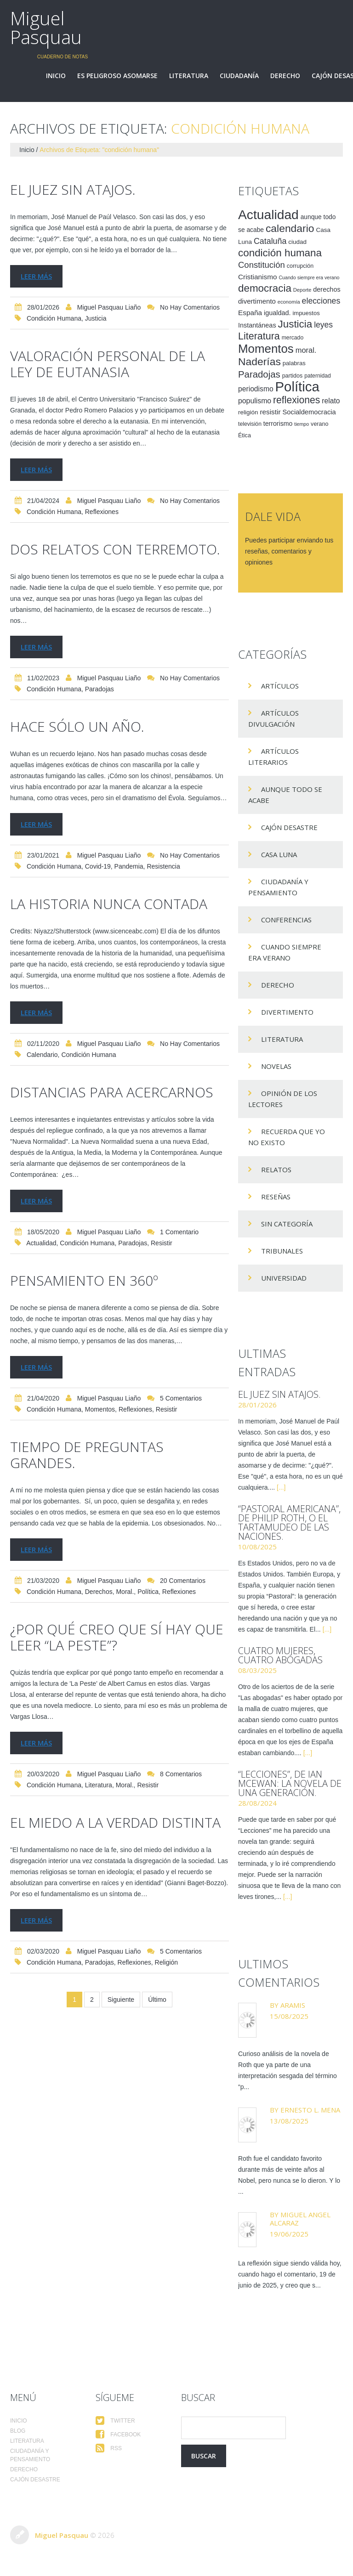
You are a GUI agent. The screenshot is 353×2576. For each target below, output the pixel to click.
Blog (17, 2431)
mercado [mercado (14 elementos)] (293, 337)
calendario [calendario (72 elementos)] (290, 228)
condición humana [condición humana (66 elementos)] (280, 253)
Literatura (188, 76)
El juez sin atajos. (73, 189)
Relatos (276, 1169)
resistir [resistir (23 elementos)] (270, 412)
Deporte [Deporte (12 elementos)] (302, 290)
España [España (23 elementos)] (250, 312)
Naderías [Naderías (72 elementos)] (259, 361)
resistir (161, 1243)
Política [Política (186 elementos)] (297, 386)
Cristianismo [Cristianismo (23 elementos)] (257, 277)
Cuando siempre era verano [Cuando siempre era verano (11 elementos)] (309, 277)
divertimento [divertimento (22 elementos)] (257, 301)
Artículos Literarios (273, 756)
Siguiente (121, 1999)
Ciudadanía (239, 76)
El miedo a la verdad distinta (115, 1822)
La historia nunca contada (108, 903)
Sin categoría (287, 1223)
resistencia (163, 866)
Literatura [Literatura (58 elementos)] (259, 336)
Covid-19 (98, 866)
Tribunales (282, 1250)
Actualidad (41, 1243)
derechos (99, 1591)
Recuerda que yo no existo (286, 1137)
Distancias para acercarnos (111, 1092)
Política (148, 1591)
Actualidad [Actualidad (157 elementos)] (268, 214)
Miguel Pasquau (46, 28)
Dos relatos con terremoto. (115, 549)
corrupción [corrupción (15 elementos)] (300, 266)
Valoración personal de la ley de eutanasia (107, 363)
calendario (42, 1054)
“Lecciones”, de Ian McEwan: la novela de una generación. (290, 1783)
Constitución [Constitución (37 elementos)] (261, 265)
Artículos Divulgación (273, 718)
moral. (125, 1591)
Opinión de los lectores (282, 1099)
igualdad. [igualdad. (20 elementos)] (277, 312)
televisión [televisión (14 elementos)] (250, 424)
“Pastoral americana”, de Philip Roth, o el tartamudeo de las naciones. (289, 1522)
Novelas (276, 1066)
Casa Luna (279, 854)
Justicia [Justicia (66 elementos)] (295, 324)
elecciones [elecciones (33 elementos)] (321, 300)
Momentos (100, 1409)
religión (166, 1962)
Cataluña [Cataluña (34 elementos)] (270, 241)
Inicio (56, 76)
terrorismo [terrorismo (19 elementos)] (278, 423)
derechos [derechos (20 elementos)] (326, 289)
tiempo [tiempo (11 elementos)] (301, 424)
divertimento (287, 1012)
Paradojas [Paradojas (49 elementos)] (259, 374)
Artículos (280, 685)
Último (157, 1999)
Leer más (36, 276)
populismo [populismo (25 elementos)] (254, 401)
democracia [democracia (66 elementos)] (264, 288)
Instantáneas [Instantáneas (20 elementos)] (257, 325)
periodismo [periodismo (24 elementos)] (255, 389)
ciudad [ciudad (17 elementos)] (297, 241)
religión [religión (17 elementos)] (248, 412)
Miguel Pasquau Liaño (109, 307)
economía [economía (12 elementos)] (289, 302)
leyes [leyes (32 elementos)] (323, 324)
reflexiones (102, 511)
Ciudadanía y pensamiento (278, 887)
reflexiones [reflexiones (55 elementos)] (296, 400)
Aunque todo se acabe (285, 795)
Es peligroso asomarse (117, 76)
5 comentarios (181, 1398)
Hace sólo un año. (77, 726)
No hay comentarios (190, 307)
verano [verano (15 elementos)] (319, 424)
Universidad (284, 1277)
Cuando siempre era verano (284, 952)
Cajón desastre (289, 827)
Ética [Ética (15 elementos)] (244, 435)
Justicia (96, 318)
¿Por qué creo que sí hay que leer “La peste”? (116, 1637)
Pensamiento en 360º (84, 1280)
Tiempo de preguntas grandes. (87, 1454)
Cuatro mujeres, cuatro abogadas (280, 1655)
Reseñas (275, 1196)
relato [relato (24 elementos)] (331, 401)
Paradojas (99, 689)
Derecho (285, 76)
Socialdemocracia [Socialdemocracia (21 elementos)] (309, 412)
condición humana (54, 318)
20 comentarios (182, 1580)
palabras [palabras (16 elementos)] (294, 363)
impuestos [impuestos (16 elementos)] (305, 313)
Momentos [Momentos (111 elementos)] (266, 348)
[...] (281, 1487)
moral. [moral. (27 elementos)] (306, 350)
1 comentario (179, 1232)
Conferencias (286, 919)
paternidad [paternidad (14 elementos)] (317, 376)
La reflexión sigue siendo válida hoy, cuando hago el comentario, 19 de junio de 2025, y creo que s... (290, 2274)
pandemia (128, 866)
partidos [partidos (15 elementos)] (292, 376)
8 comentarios (181, 1774)
